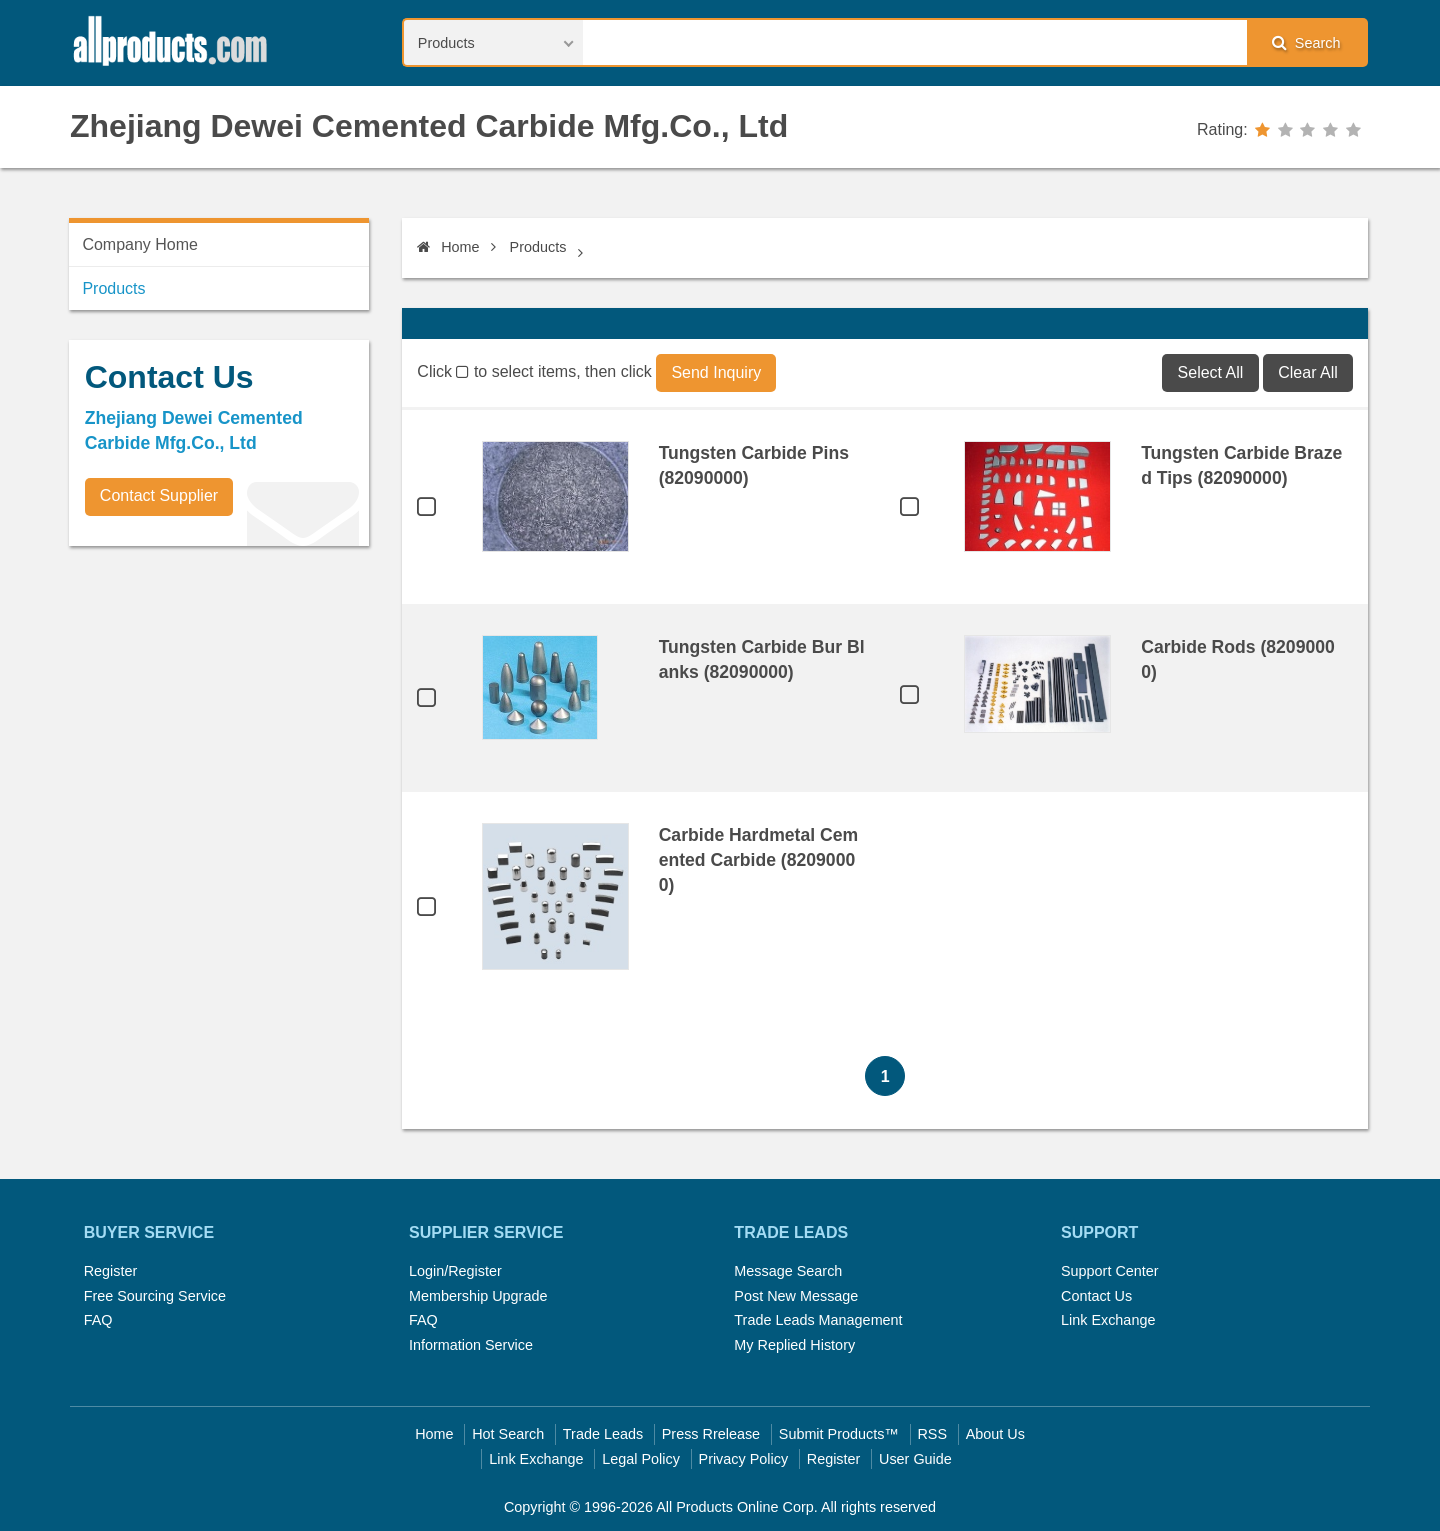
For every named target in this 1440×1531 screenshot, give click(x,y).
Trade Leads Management (818, 1320)
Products (538, 247)
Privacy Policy (744, 1459)
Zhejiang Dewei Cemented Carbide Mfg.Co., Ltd (429, 126)
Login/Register (455, 1271)
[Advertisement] (219, 701)
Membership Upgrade (478, 1296)
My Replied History (794, 1345)
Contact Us (1096, 1296)
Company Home (140, 244)
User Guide (915, 1459)
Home (448, 247)
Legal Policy (641, 1459)
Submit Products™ (839, 1434)
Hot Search (508, 1434)
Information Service (471, 1345)
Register (111, 1271)
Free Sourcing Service (155, 1296)
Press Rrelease (711, 1434)
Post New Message (796, 1296)
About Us (995, 1434)
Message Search (788, 1271)
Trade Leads (603, 1434)
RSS (932, 1434)
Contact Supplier (159, 495)
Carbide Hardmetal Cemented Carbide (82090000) (758, 860)
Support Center (1110, 1271)
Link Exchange (1108, 1320)
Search (1306, 42)
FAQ (98, 1320)
